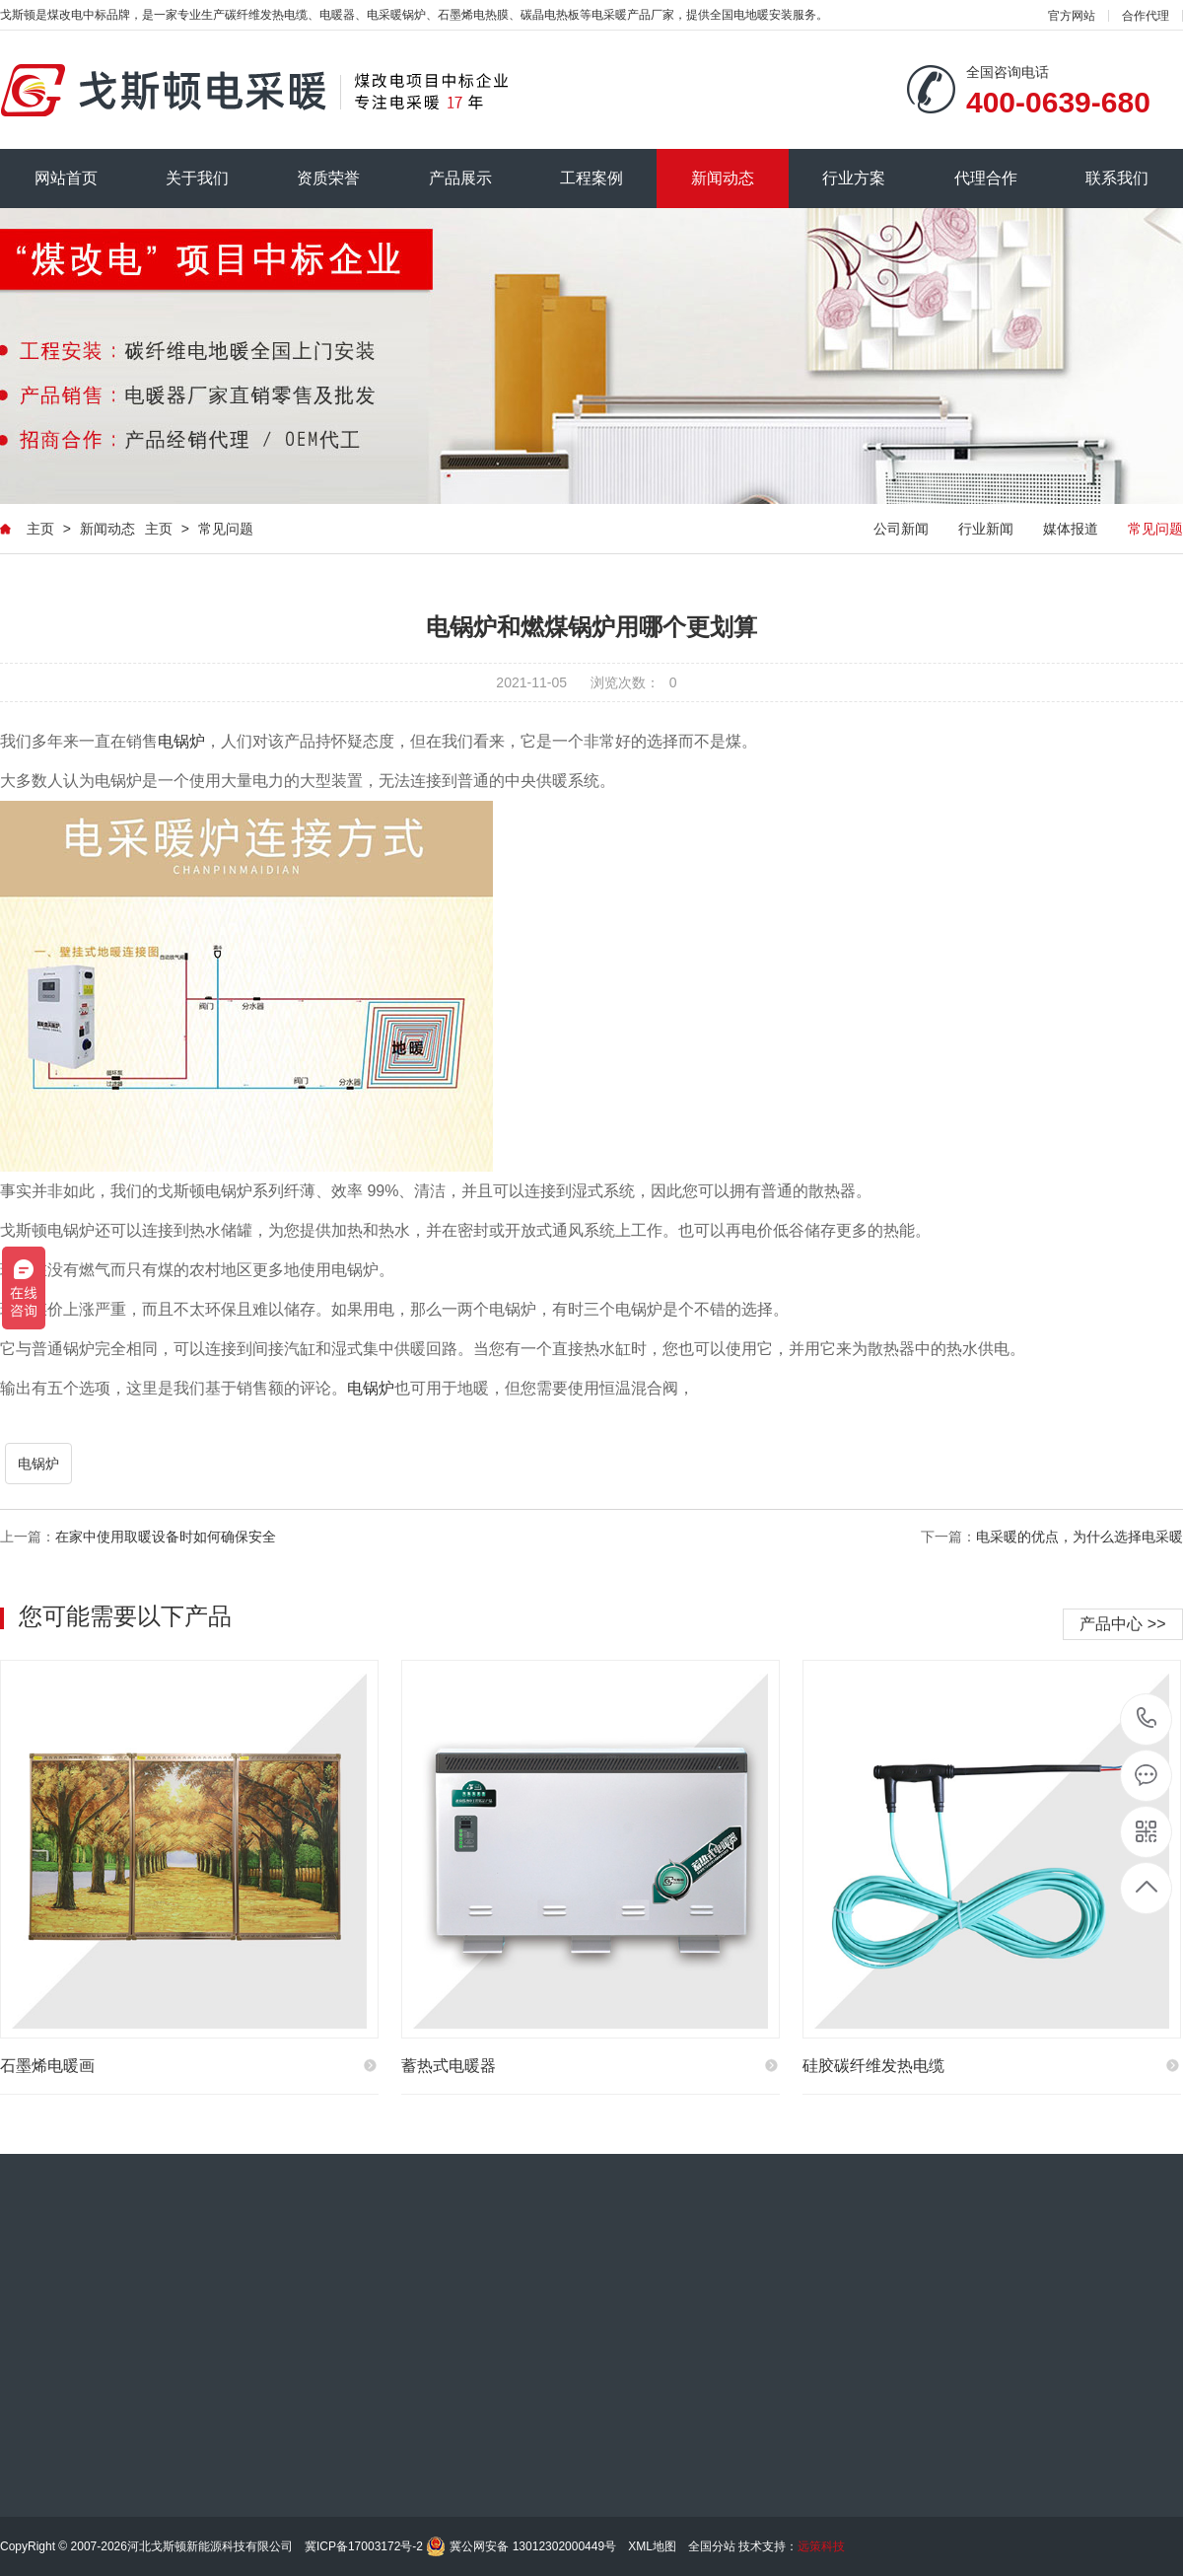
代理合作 (985, 178)
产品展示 (460, 178)
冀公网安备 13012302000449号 (533, 2546)
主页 (40, 529)
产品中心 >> (1122, 1623)
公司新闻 (901, 529)
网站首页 (66, 178)
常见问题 (225, 529)
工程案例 (591, 178)
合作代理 (1145, 16)
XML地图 (652, 2546)
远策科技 (821, 2546)
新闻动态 (722, 178)
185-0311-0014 (1147, 1719)
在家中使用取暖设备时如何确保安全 (165, 1536)
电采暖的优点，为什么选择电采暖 (1079, 1536)
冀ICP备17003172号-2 (364, 2546)
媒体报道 (1070, 529)
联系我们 (1116, 178)
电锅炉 (181, 741)
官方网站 (1071, 16)
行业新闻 (985, 529)
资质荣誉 (328, 178)
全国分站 (711, 2546)
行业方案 (853, 178)
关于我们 (197, 178)
